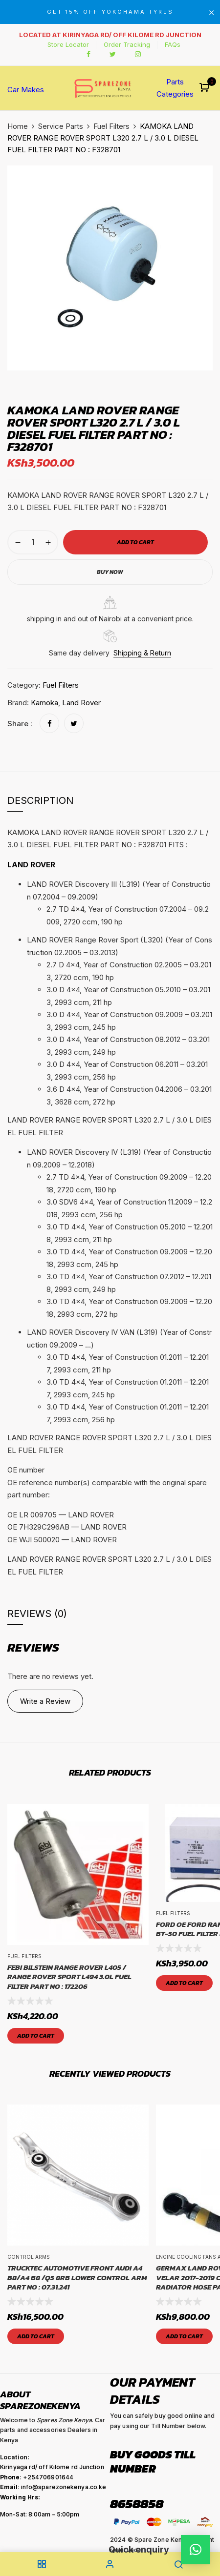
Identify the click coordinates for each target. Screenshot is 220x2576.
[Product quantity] (32, 542)
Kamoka (44, 702)
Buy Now (110, 572)
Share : (19, 723)
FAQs (172, 44)
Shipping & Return (142, 653)
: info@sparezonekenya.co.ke (53, 2487)
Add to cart (35, 2035)
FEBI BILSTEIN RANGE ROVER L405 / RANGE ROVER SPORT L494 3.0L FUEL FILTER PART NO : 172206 (69, 1977)
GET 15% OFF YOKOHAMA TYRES (110, 11)
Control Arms (28, 2257)
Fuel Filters (111, 126)
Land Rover (81, 702)
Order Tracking (127, 44)
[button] (205, 88)
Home (17, 126)
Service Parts (60, 126)
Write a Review (45, 1701)
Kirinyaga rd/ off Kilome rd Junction (52, 2467)
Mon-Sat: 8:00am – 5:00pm (39, 2514)
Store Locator (68, 44)
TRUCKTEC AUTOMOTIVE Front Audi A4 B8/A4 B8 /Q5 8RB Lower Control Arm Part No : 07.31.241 (77, 2277)
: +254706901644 (36, 2477)
